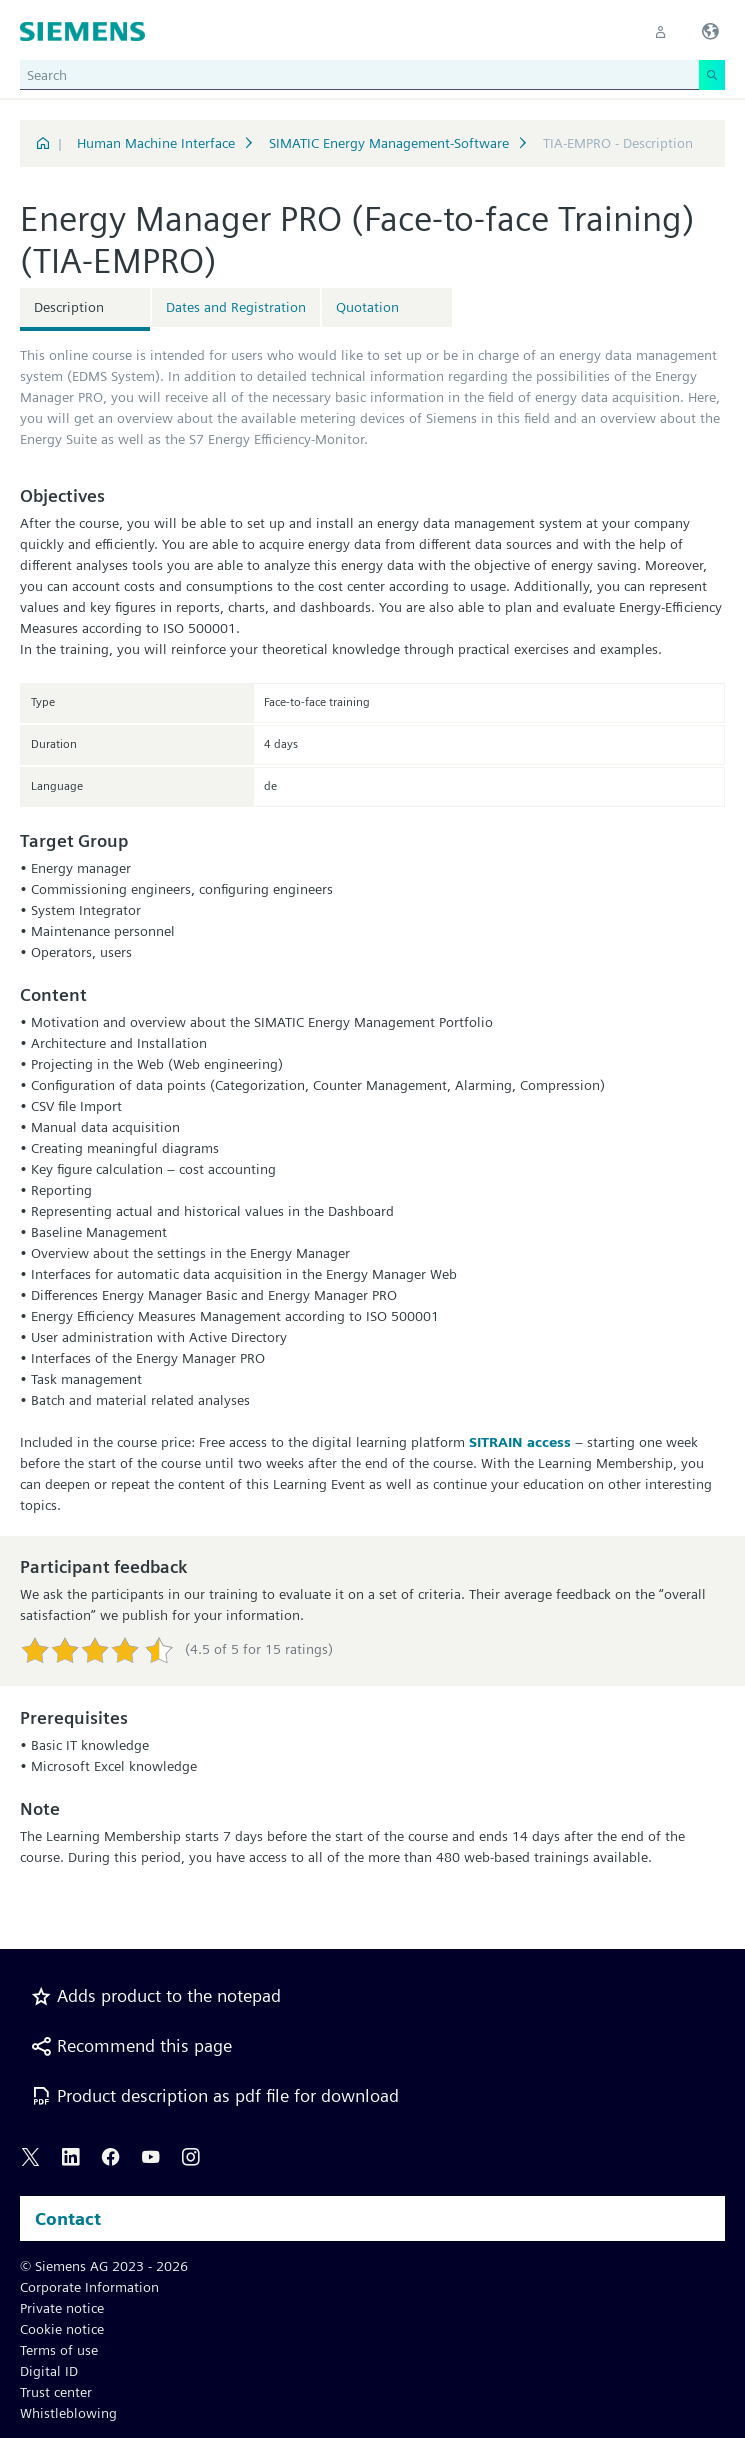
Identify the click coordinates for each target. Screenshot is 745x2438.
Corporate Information (89, 2287)
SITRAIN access (520, 1442)
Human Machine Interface (156, 143)
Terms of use (59, 2350)
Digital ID (49, 2371)
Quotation (367, 307)
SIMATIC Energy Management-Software (389, 143)
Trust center (56, 2392)
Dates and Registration (236, 307)
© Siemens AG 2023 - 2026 (104, 2266)
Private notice (62, 2308)
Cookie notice (62, 2329)
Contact (68, 2218)
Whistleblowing (68, 2413)
